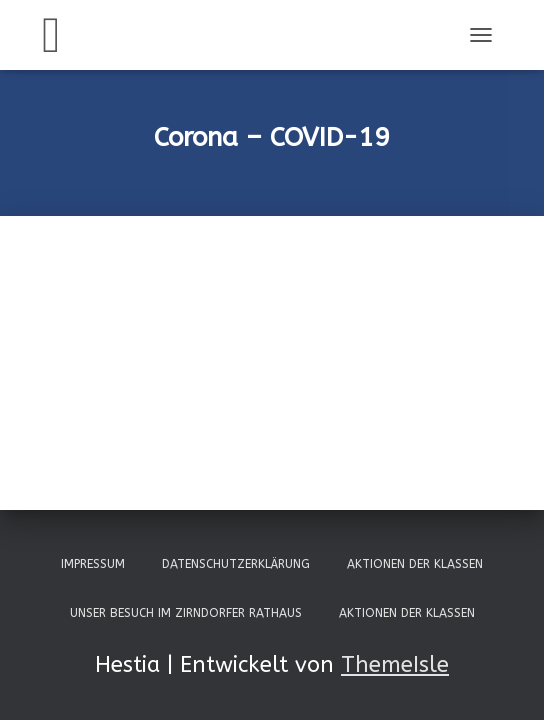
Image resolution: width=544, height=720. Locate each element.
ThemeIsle (395, 665)
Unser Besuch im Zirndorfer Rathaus (186, 613)
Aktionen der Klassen (415, 564)
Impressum (93, 564)
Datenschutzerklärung (236, 564)
